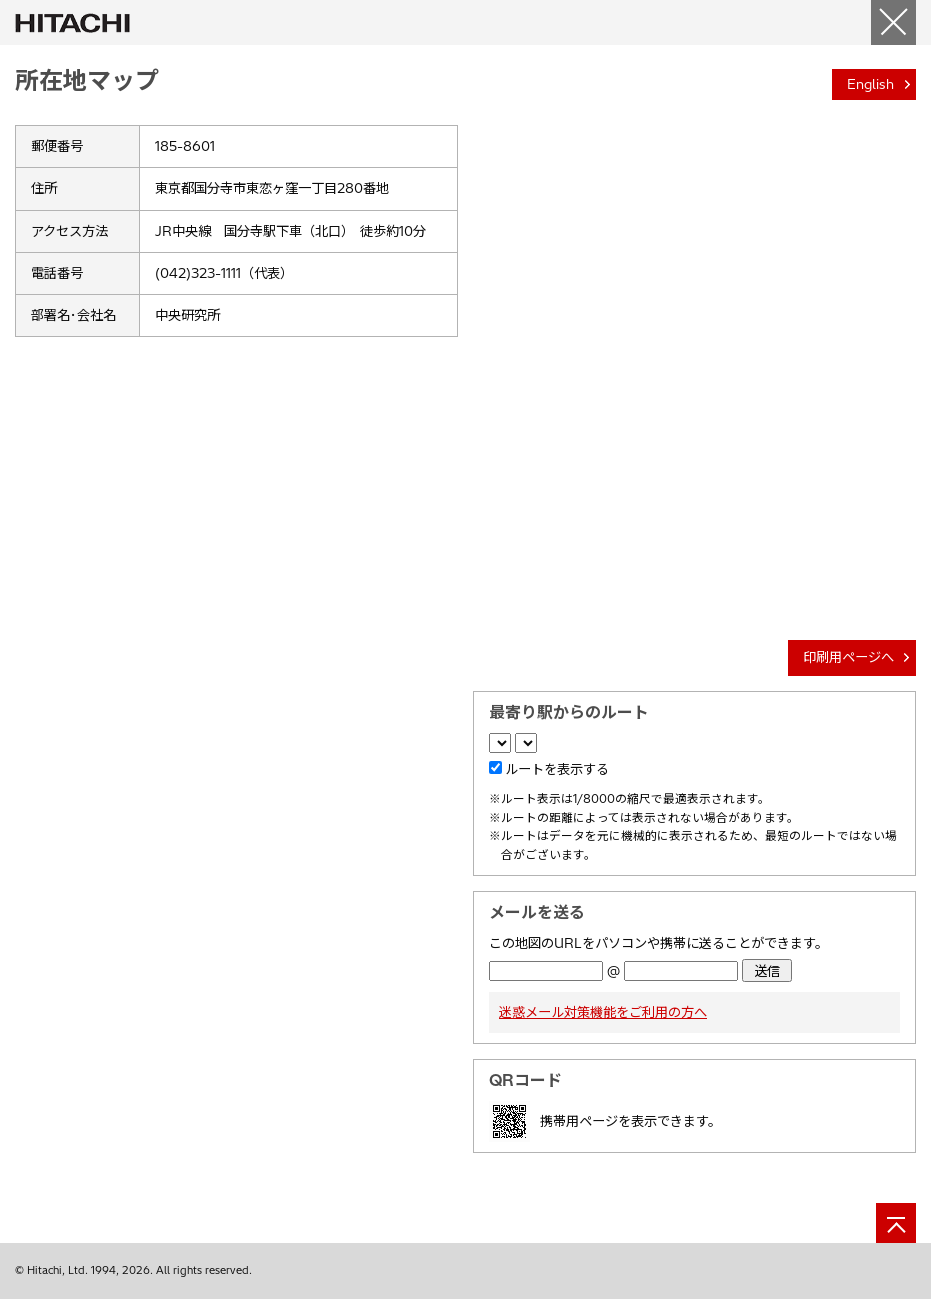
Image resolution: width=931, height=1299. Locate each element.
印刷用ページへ (848, 657)
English (870, 84)
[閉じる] (893, 22)
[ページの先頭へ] (896, 1223)
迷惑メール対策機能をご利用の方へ (603, 1012)
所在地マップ (87, 80)
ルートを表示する (557, 769)
